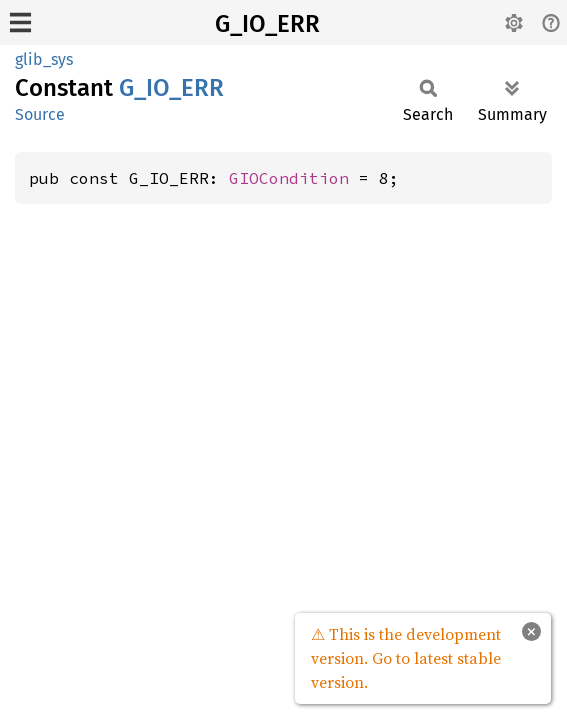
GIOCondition (289, 178)
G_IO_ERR (267, 24)
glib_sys (44, 59)
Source (40, 114)
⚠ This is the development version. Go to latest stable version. (406, 658)
